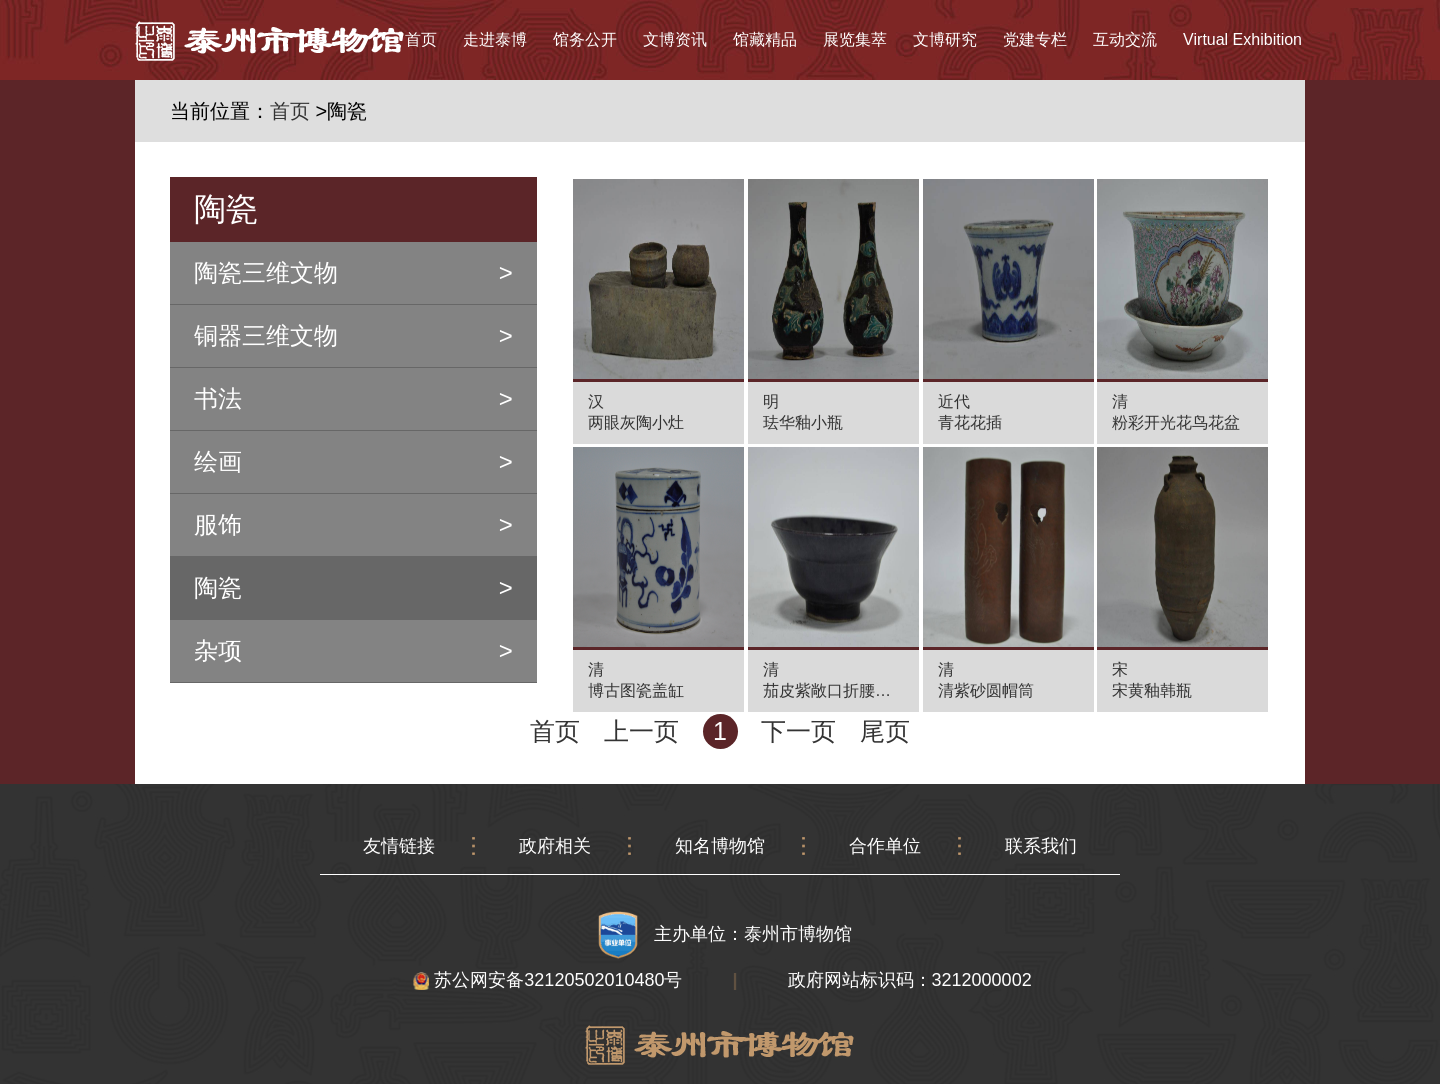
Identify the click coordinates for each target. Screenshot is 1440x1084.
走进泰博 (495, 39)
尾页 (885, 731)
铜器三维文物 (266, 335)
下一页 (798, 731)
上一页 (641, 731)
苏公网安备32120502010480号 (547, 980)
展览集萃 (855, 39)
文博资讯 (675, 39)
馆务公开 (585, 39)
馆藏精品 (765, 39)
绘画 (218, 461)
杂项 (218, 650)
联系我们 (1041, 846)
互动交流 (1125, 39)
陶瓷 (218, 587)
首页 (421, 39)
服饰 (218, 524)
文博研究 (945, 39)
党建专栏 (1035, 39)
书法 (218, 398)
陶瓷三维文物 (266, 272)
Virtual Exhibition (1242, 39)
